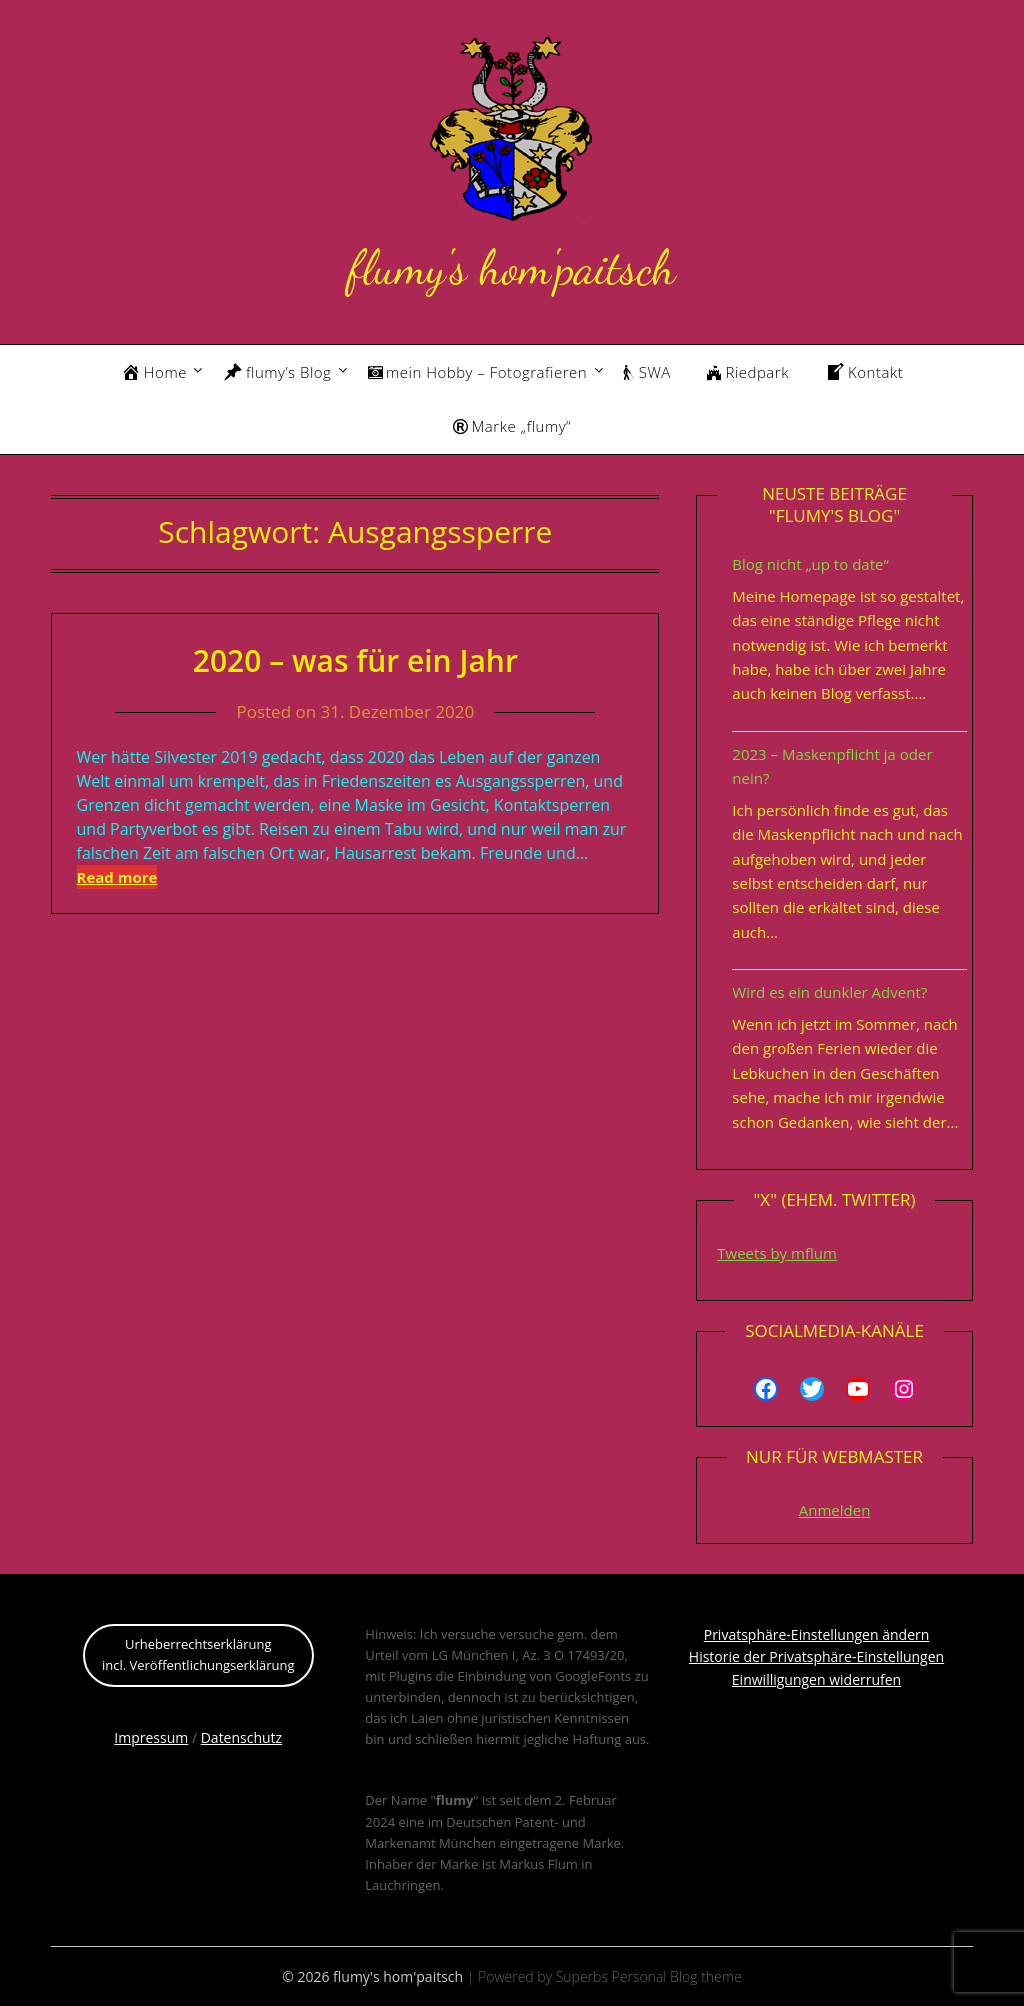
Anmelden (835, 1510)
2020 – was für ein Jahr (355, 660)
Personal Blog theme (677, 1976)
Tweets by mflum (777, 1253)
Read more (117, 877)
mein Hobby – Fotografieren (478, 372)
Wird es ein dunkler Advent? (829, 992)
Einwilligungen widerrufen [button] (816, 1679)
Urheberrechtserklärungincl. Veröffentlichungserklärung (198, 1654)
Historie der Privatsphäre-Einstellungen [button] (816, 1656)
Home (154, 372)
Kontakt (864, 372)
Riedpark (748, 372)
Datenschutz (241, 1737)
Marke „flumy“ (512, 426)
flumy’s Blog (277, 372)
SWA (647, 372)
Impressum (151, 1737)
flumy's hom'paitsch (511, 267)
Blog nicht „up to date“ (810, 564)
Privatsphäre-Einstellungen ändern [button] (817, 1634)
